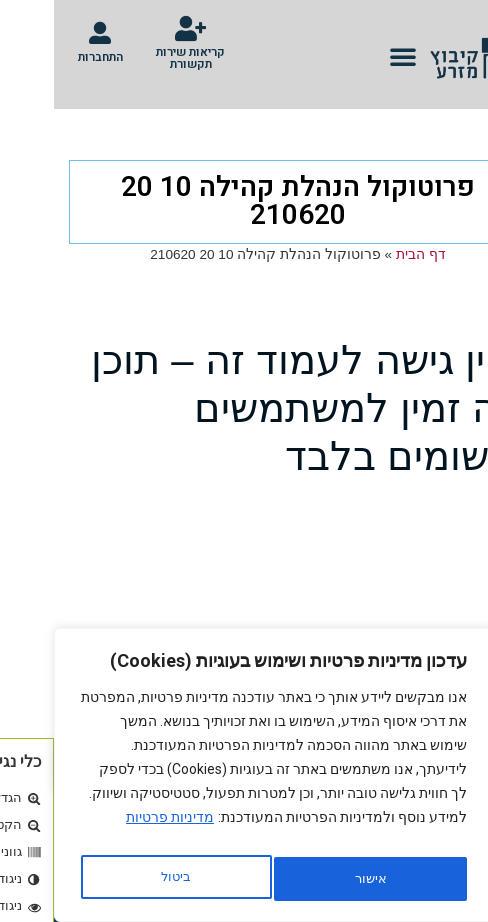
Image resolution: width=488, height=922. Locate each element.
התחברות (46, 57)
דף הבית (367, 254)
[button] (349, 56)
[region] (220, 781)
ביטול (311, 879)
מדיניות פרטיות (116, 829)
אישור (122, 879)
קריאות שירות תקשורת (136, 58)
